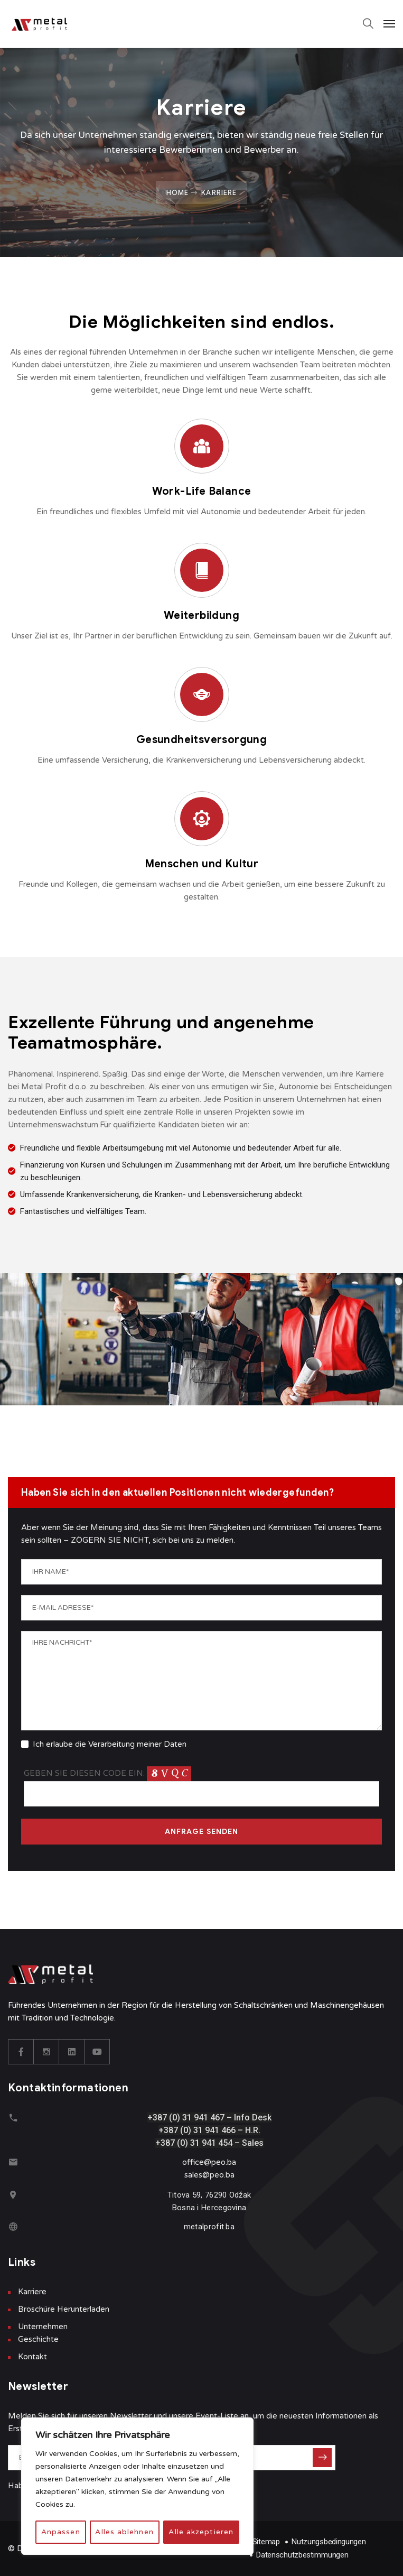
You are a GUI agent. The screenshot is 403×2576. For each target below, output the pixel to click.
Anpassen (60, 2531)
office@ (196, 2162)
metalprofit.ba (209, 2226)
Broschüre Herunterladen (63, 2309)
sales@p (199, 2175)
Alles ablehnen (124, 2531)
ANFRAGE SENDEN (202, 1831)
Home (177, 192)
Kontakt (32, 2356)
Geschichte (38, 2339)
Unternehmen (43, 2326)
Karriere (32, 2291)
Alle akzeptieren (201, 2531)
